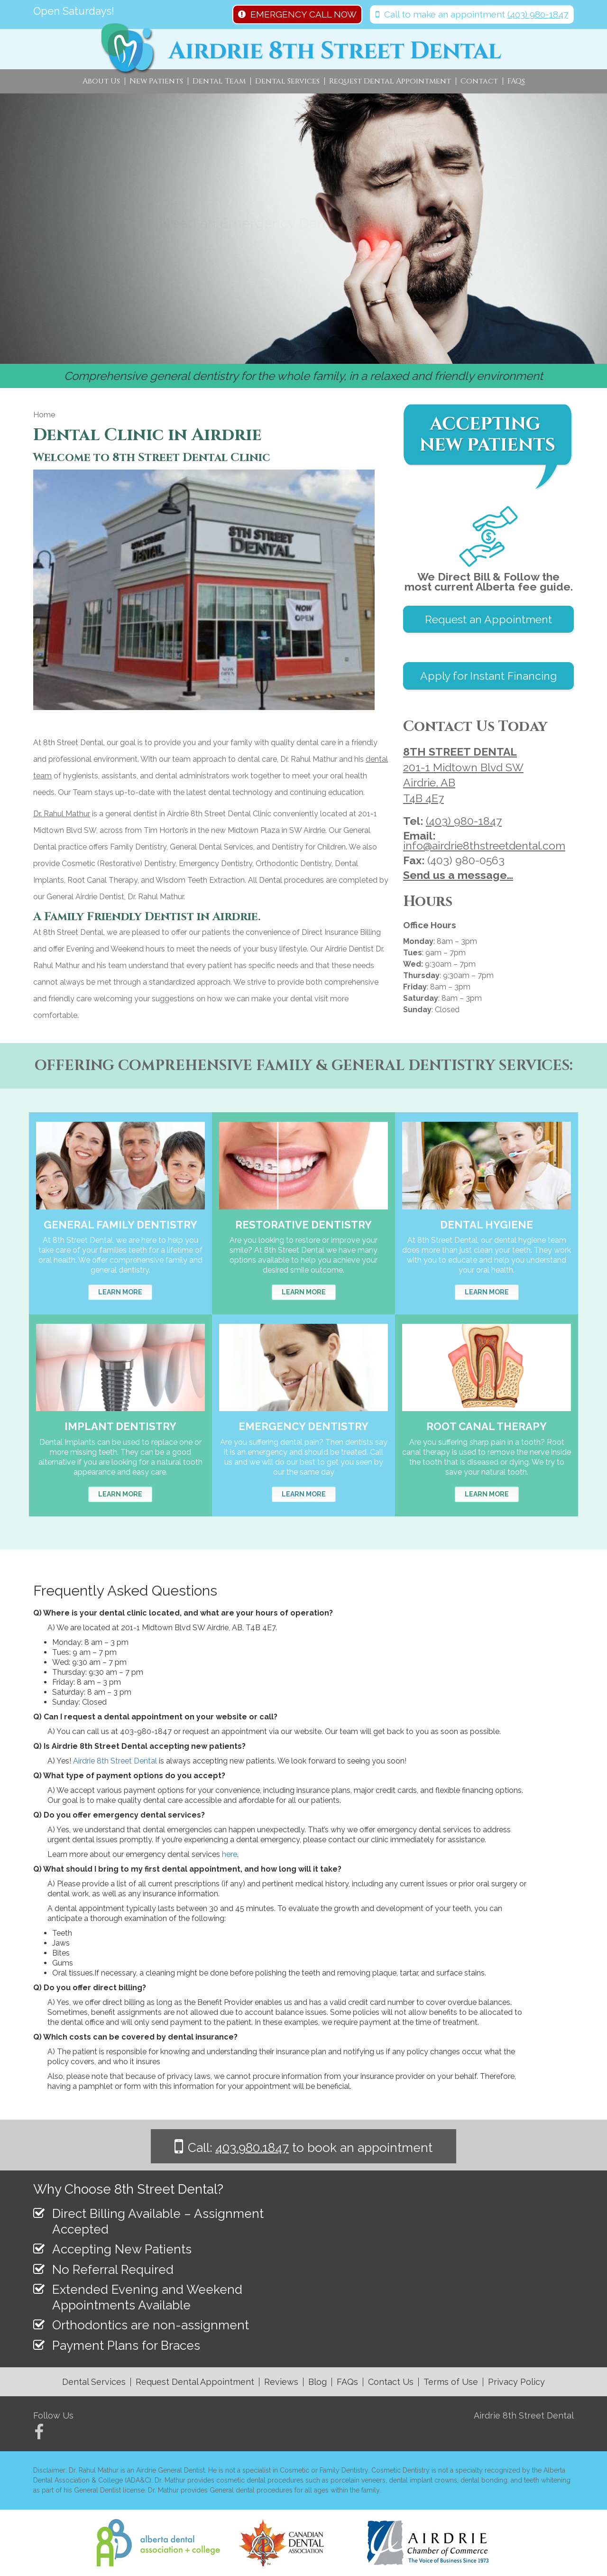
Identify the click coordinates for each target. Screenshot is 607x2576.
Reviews (281, 2382)
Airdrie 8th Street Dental (115, 1760)
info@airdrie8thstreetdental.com (484, 845)
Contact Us (391, 2382)
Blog (317, 2382)
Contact (479, 81)
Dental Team (219, 81)
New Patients (156, 81)
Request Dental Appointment (390, 81)
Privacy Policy (516, 2382)
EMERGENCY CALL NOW (297, 14)
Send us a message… (458, 874)
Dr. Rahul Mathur (61, 813)
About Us (101, 81)
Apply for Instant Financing (488, 675)
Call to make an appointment (472, 14)
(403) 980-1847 (464, 820)
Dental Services (287, 81)
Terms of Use (450, 2382)
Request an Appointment (488, 619)
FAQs (516, 81)
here (229, 1854)
